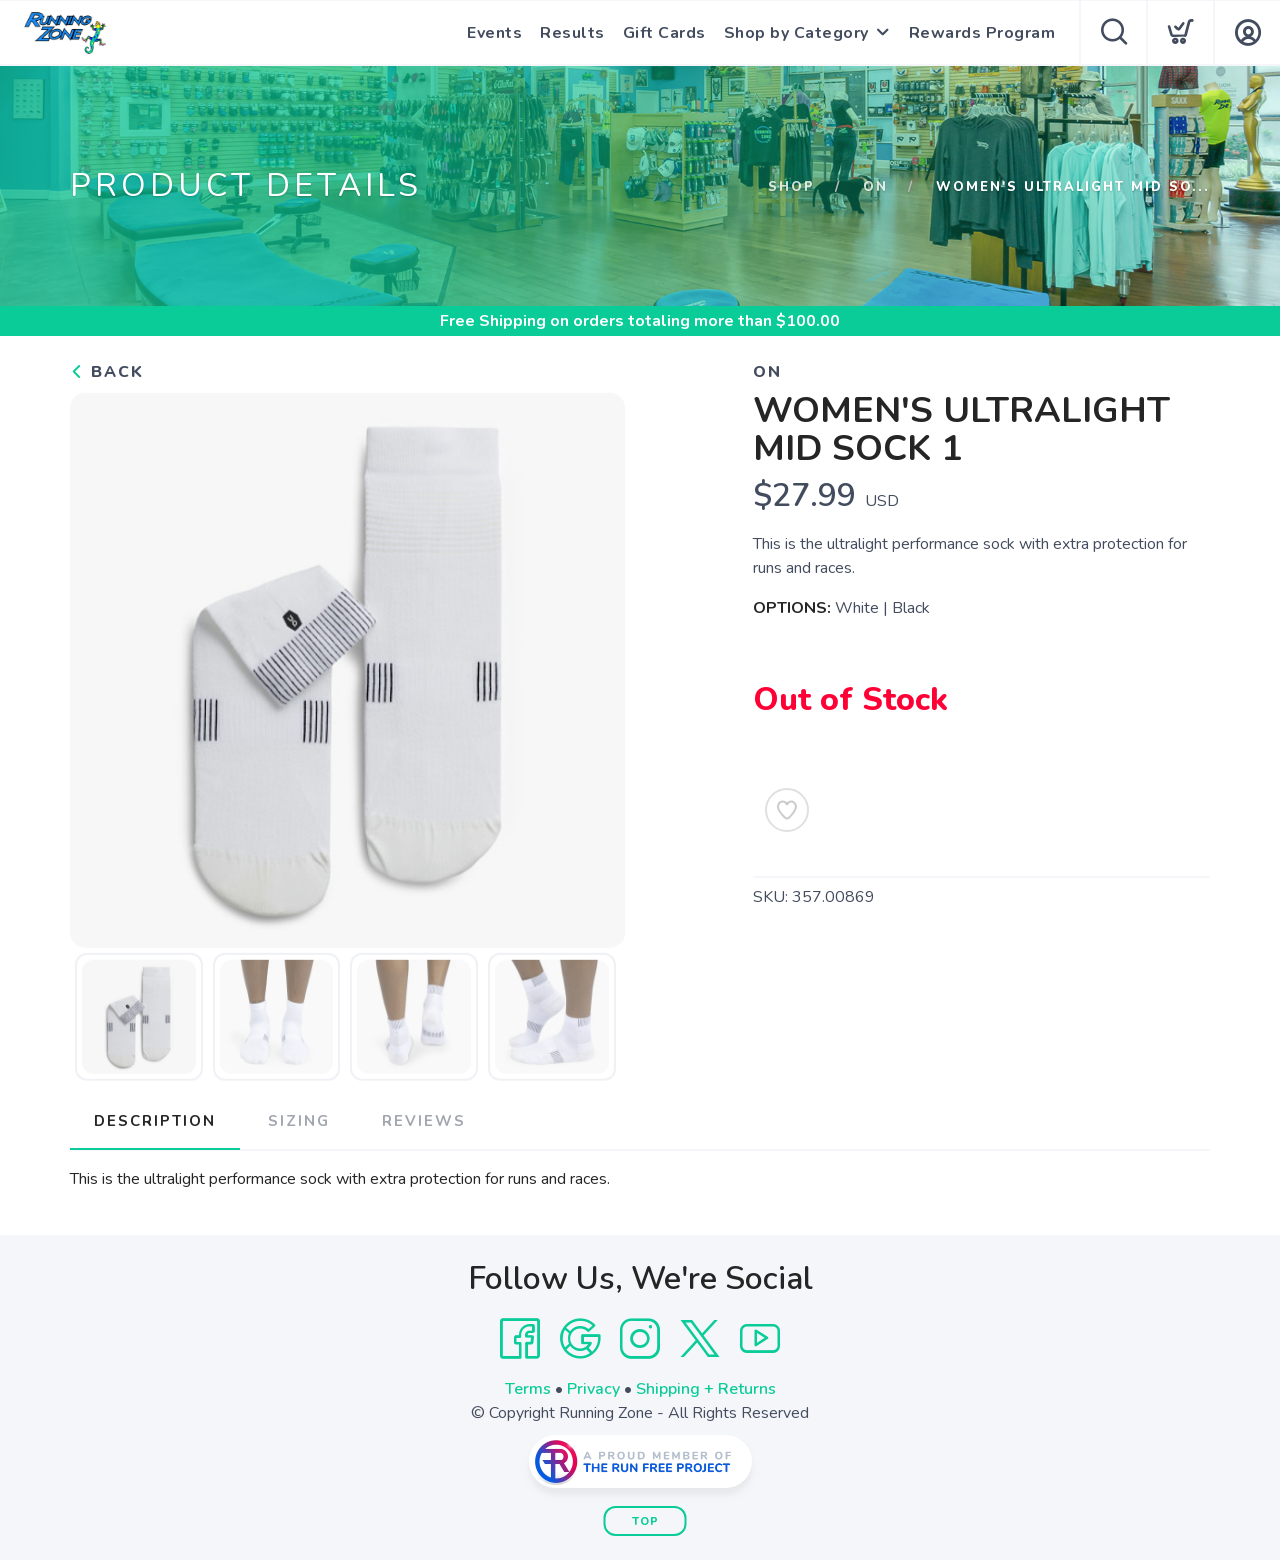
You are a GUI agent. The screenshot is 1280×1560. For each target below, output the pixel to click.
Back (107, 372)
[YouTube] (760, 1339)
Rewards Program (982, 33)
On (875, 187)
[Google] (580, 1339)
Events (494, 33)
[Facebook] (520, 1339)
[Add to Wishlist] (787, 810)
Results (572, 33)
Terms (528, 1389)
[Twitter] (700, 1339)
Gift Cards (664, 33)
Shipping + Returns (706, 1389)
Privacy (593, 1389)
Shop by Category (796, 33)
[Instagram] (640, 1339)
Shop (791, 187)
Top (645, 1521)
